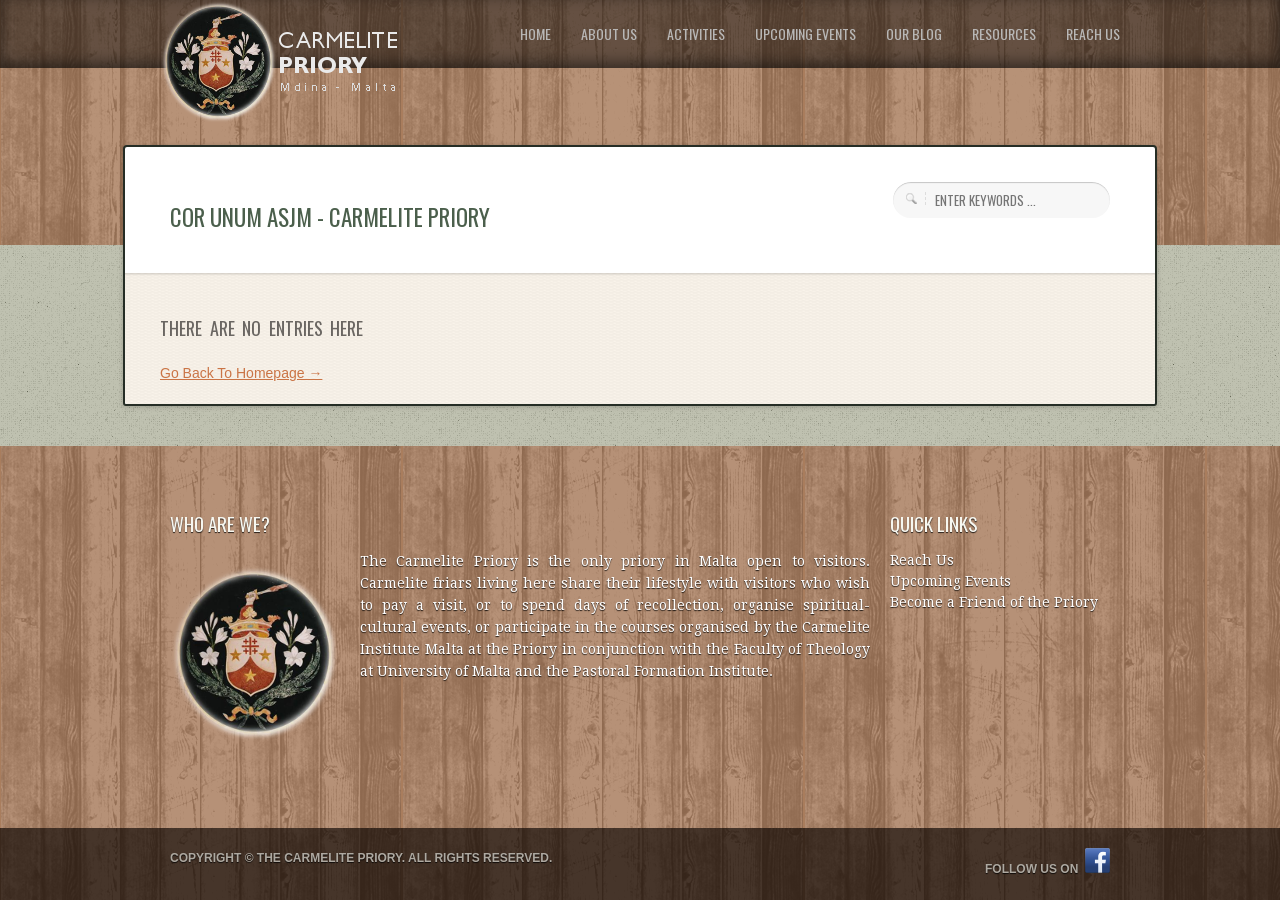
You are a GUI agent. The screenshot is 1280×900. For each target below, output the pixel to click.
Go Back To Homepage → (241, 373)
